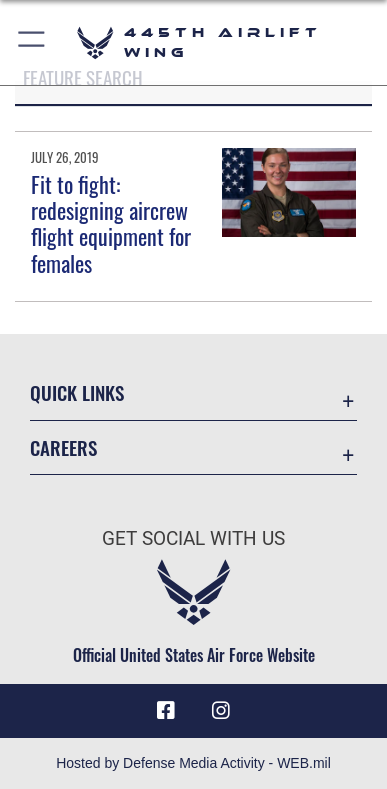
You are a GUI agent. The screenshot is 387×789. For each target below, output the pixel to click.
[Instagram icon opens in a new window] (221, 711)
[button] (32, 42)
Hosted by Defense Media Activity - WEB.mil (193, 763)
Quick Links (77, 392)
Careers (63, 447)
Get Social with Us (193, 538)
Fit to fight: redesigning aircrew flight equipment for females (111, 223)
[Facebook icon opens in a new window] (166, 711)
